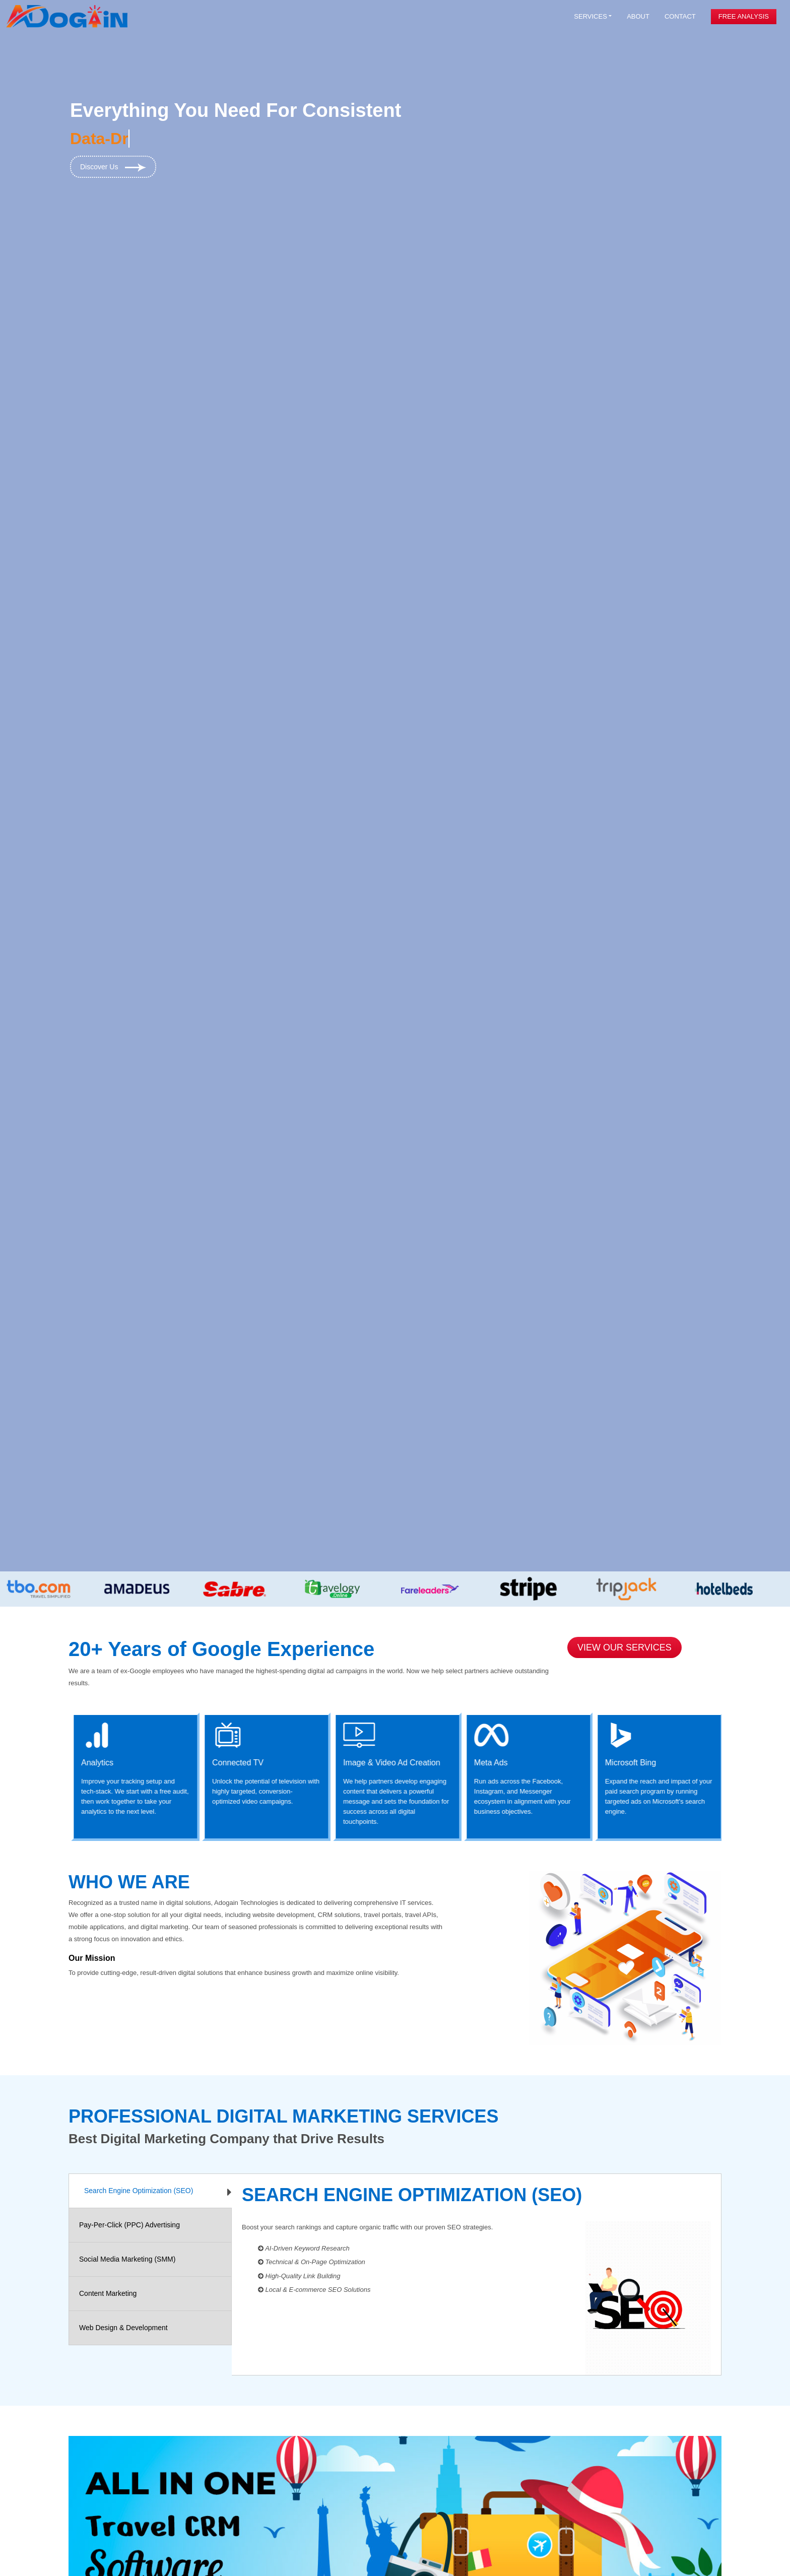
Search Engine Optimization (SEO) (138, 2191)
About (638, 16)
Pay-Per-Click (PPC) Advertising (129, 2225)
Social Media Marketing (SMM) (127, 2259)
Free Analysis (743, 16)
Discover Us (113, 167)
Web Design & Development (123, 2328)
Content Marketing (108, 2293)
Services (590, 16)
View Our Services (624, 1647)
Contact (680, 16)
